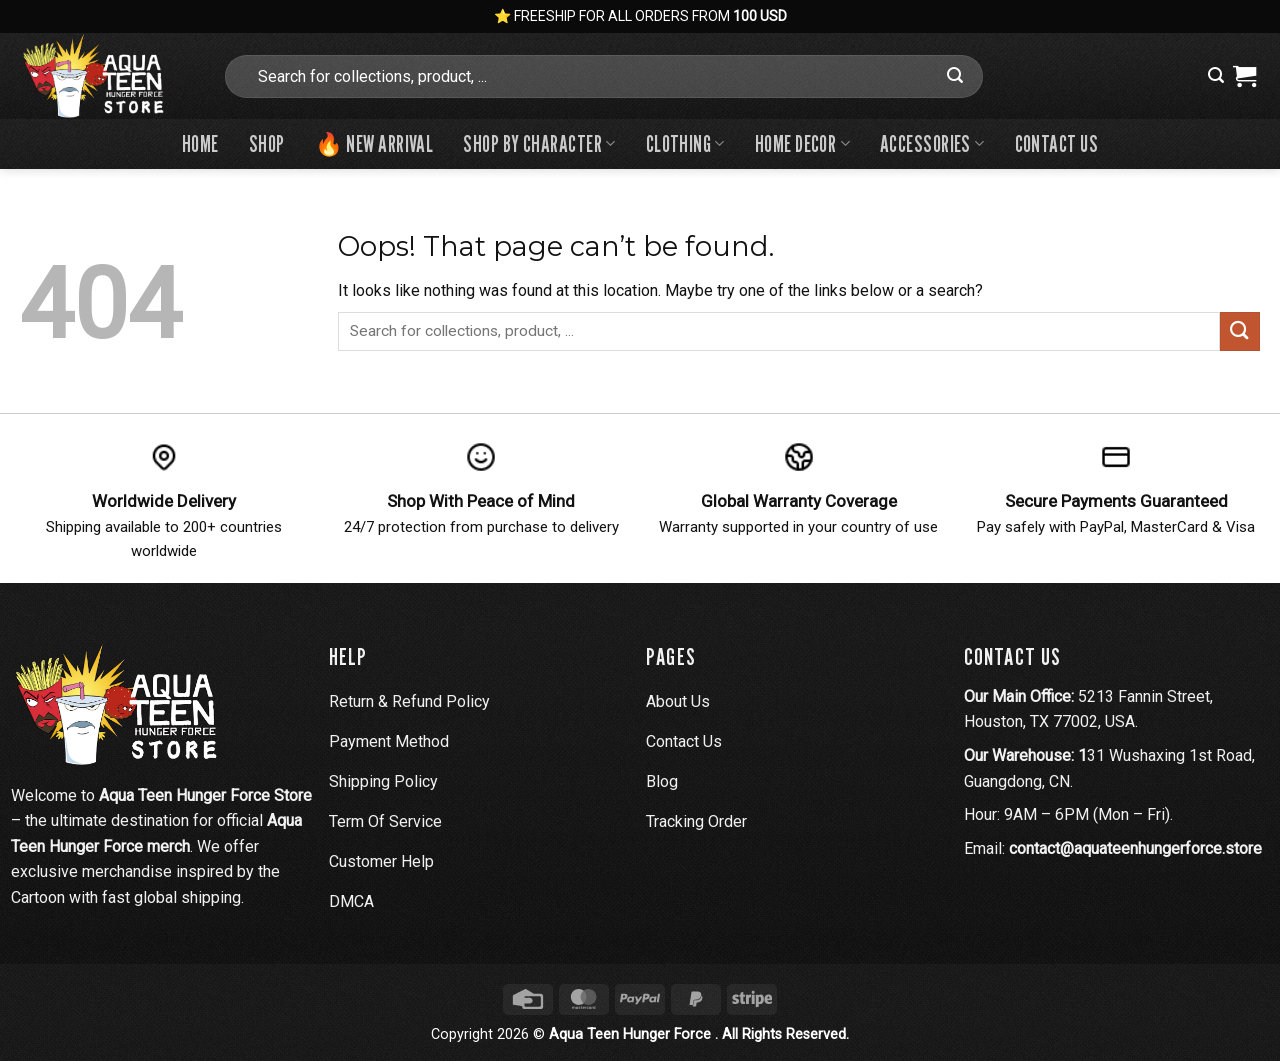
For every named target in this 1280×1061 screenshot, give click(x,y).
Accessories (932, 143)
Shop (267, 143)
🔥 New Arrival (374, 143)
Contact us (1056, 143)
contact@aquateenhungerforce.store (1135, 848)
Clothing (685, 143)
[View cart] (1244, 76)
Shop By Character (539, 143)
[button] (1216, 75)
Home (200, 143)
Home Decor (802, 143)
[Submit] (955, 76)
